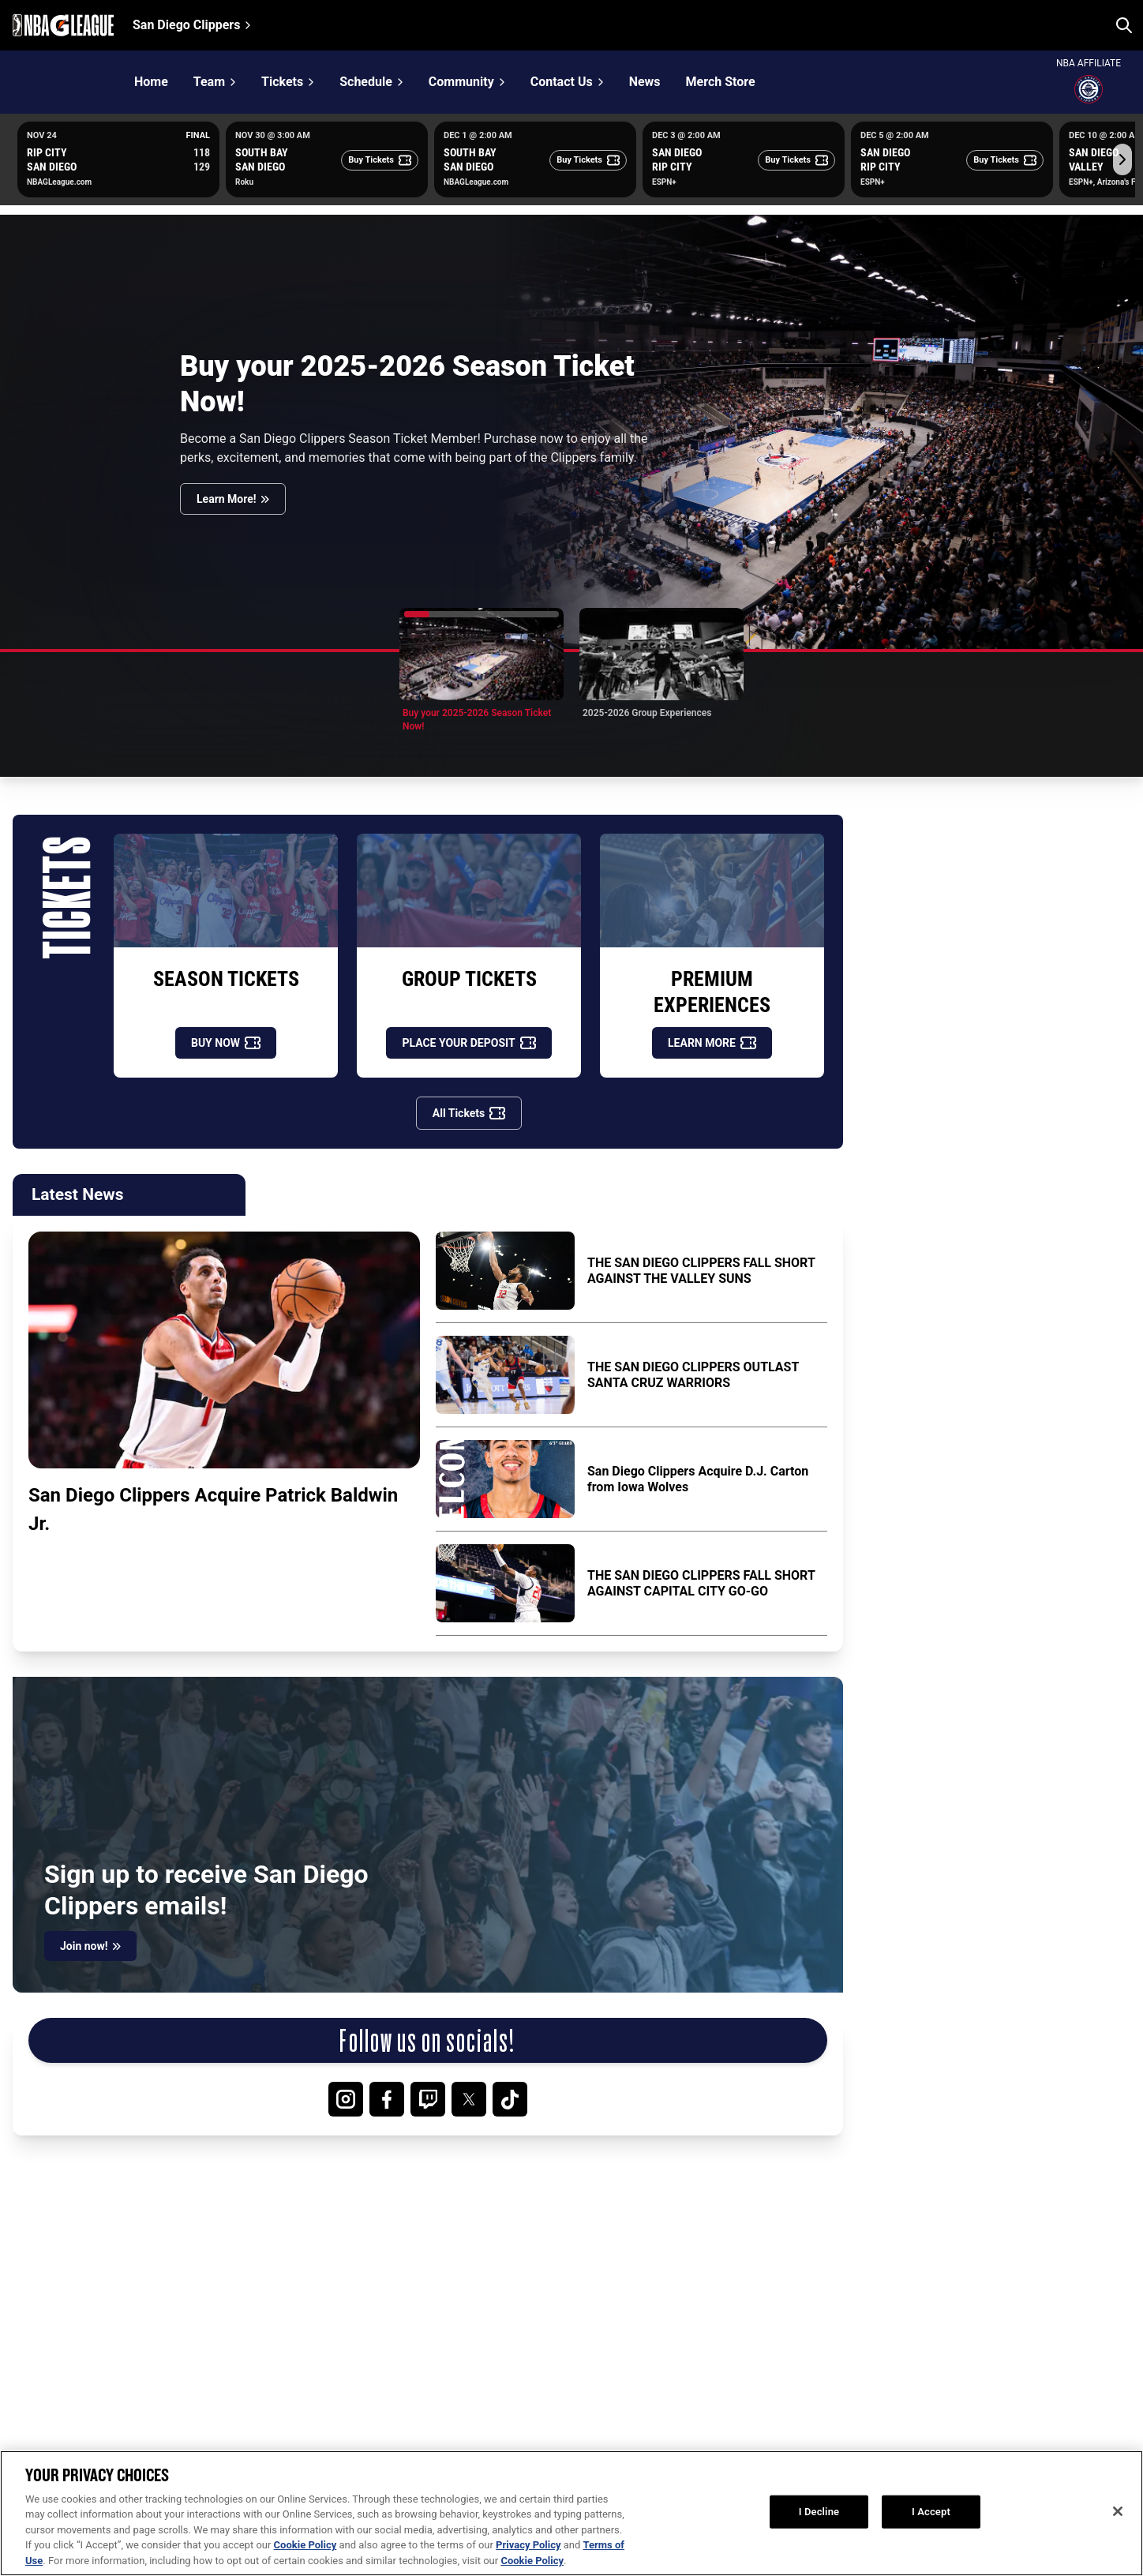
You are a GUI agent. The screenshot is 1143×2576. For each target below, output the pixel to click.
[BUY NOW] (225, 1043)
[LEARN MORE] (712, 1043)
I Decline (819, 2536)
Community (461, 81)
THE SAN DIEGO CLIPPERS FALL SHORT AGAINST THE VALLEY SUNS (701, 1270)
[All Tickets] (469, 1113)
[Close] (1117, 2536)
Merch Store (720, 82)
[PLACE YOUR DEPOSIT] (468, 1043)
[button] (481, 670)
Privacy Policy (528, 2569)
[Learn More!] (233, 499)
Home (151, 82)
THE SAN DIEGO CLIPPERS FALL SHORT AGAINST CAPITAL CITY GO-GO (701, 1583)
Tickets (282, 81)
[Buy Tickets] (379, 160)
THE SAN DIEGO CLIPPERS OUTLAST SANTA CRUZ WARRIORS (693, 1374)
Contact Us (561, 81)
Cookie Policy (305, 2569)
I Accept (931, 2536)
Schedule (365, 81)
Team (209, 81)
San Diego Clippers (186, 24)
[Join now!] (90, 1946)
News (645, 82)
